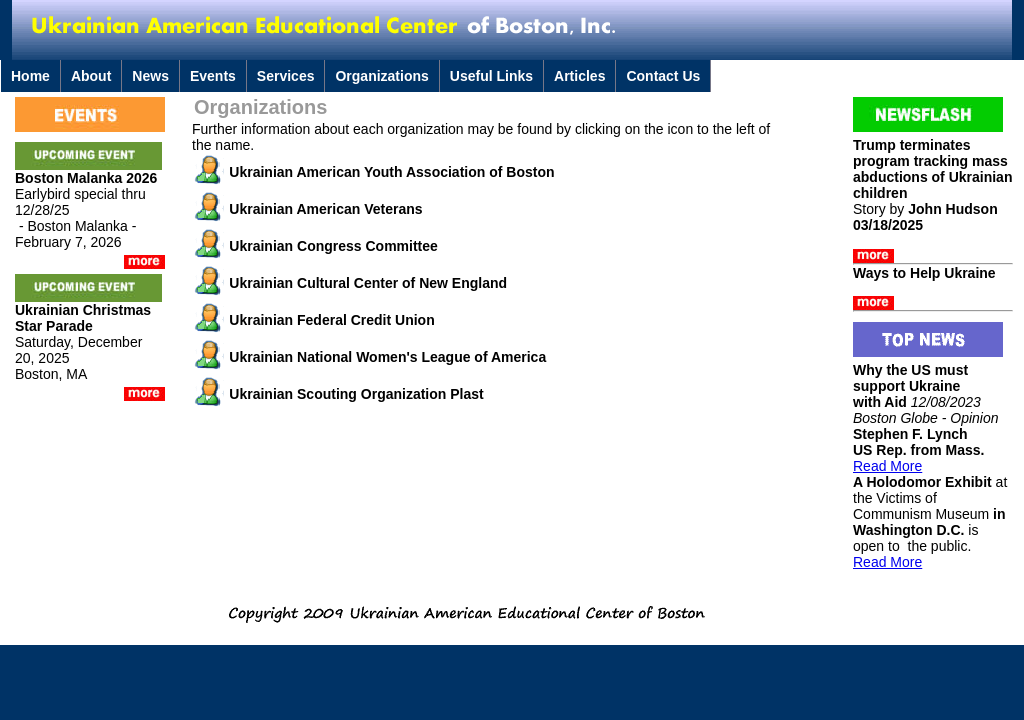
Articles (579, 76)
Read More (887, 466)
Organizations (381, 76)
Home (30, 76)
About (91, 76)
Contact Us (663, 76)
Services (286, 76)
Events (213, 76)
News (150, 76)
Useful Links (491, 76)
